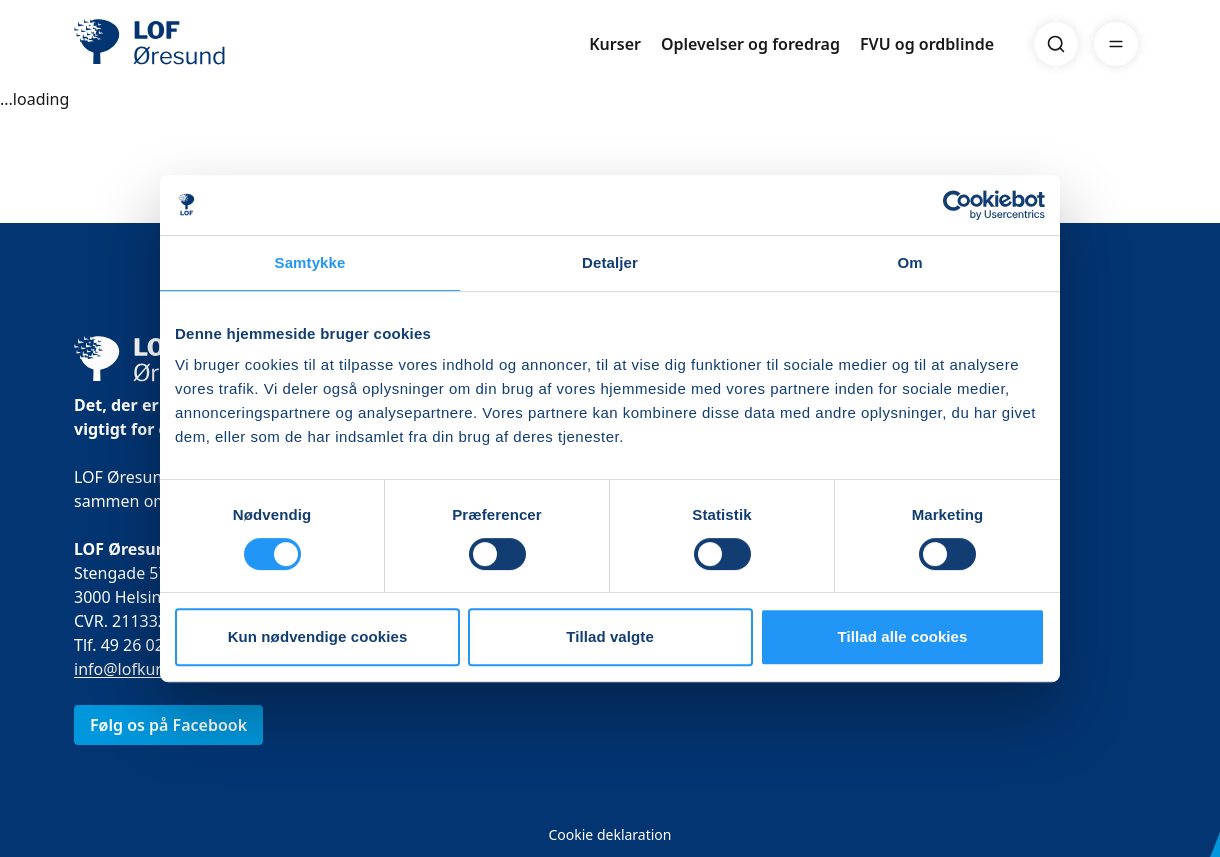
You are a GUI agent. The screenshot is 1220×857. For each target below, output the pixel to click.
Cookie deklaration (609, 834)
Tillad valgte (610, 636)
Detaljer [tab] (610, 262)
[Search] (1056, 44)
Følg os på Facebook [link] (168, 725)
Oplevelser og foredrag (750, 44)
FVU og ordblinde (927, 44)
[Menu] (1116, 44)
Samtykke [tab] (310, 262)
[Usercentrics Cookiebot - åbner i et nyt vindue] (957, 205)
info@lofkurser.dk (139, 669)
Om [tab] (909, 262)
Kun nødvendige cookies (318, 636)
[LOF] (220, 44)
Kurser (615, 44)
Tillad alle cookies (902, 636)
